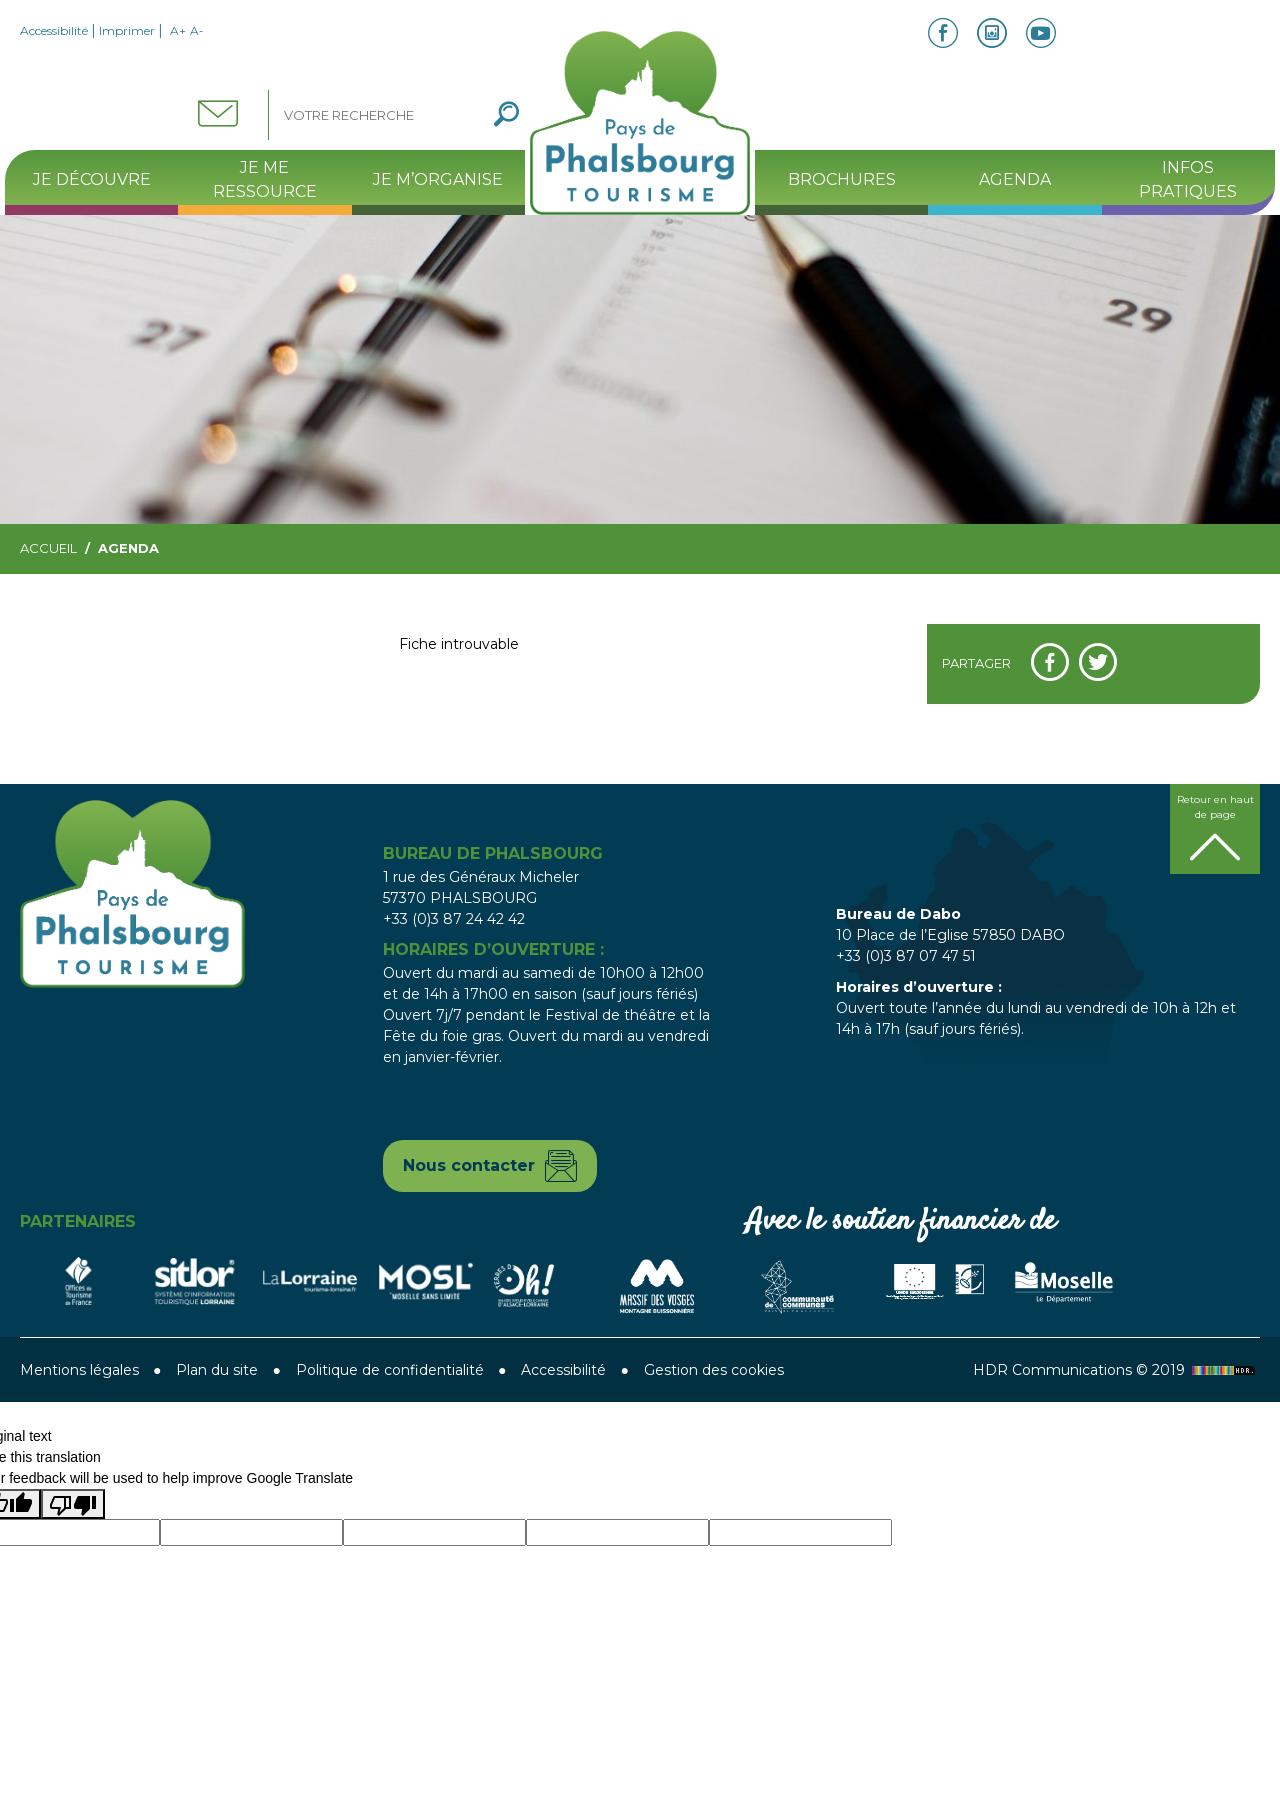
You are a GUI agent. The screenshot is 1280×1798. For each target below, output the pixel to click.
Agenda (1015, 179)
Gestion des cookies (714, 1370)
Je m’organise (438, 179)
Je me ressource (265, 179)
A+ (178, 30)
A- (197, 30)
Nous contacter (469, 1165)
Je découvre (92, 179)
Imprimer (127, 30)
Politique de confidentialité (390, 1370)
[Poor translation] (73, 1504)
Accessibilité (54, 30)
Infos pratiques (1188, 179)
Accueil (48, 548)
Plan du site (217, 1370)
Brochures (842, 179)
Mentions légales (79, 1370)
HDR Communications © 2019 (1116, 1370)
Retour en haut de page (1215, 807)
